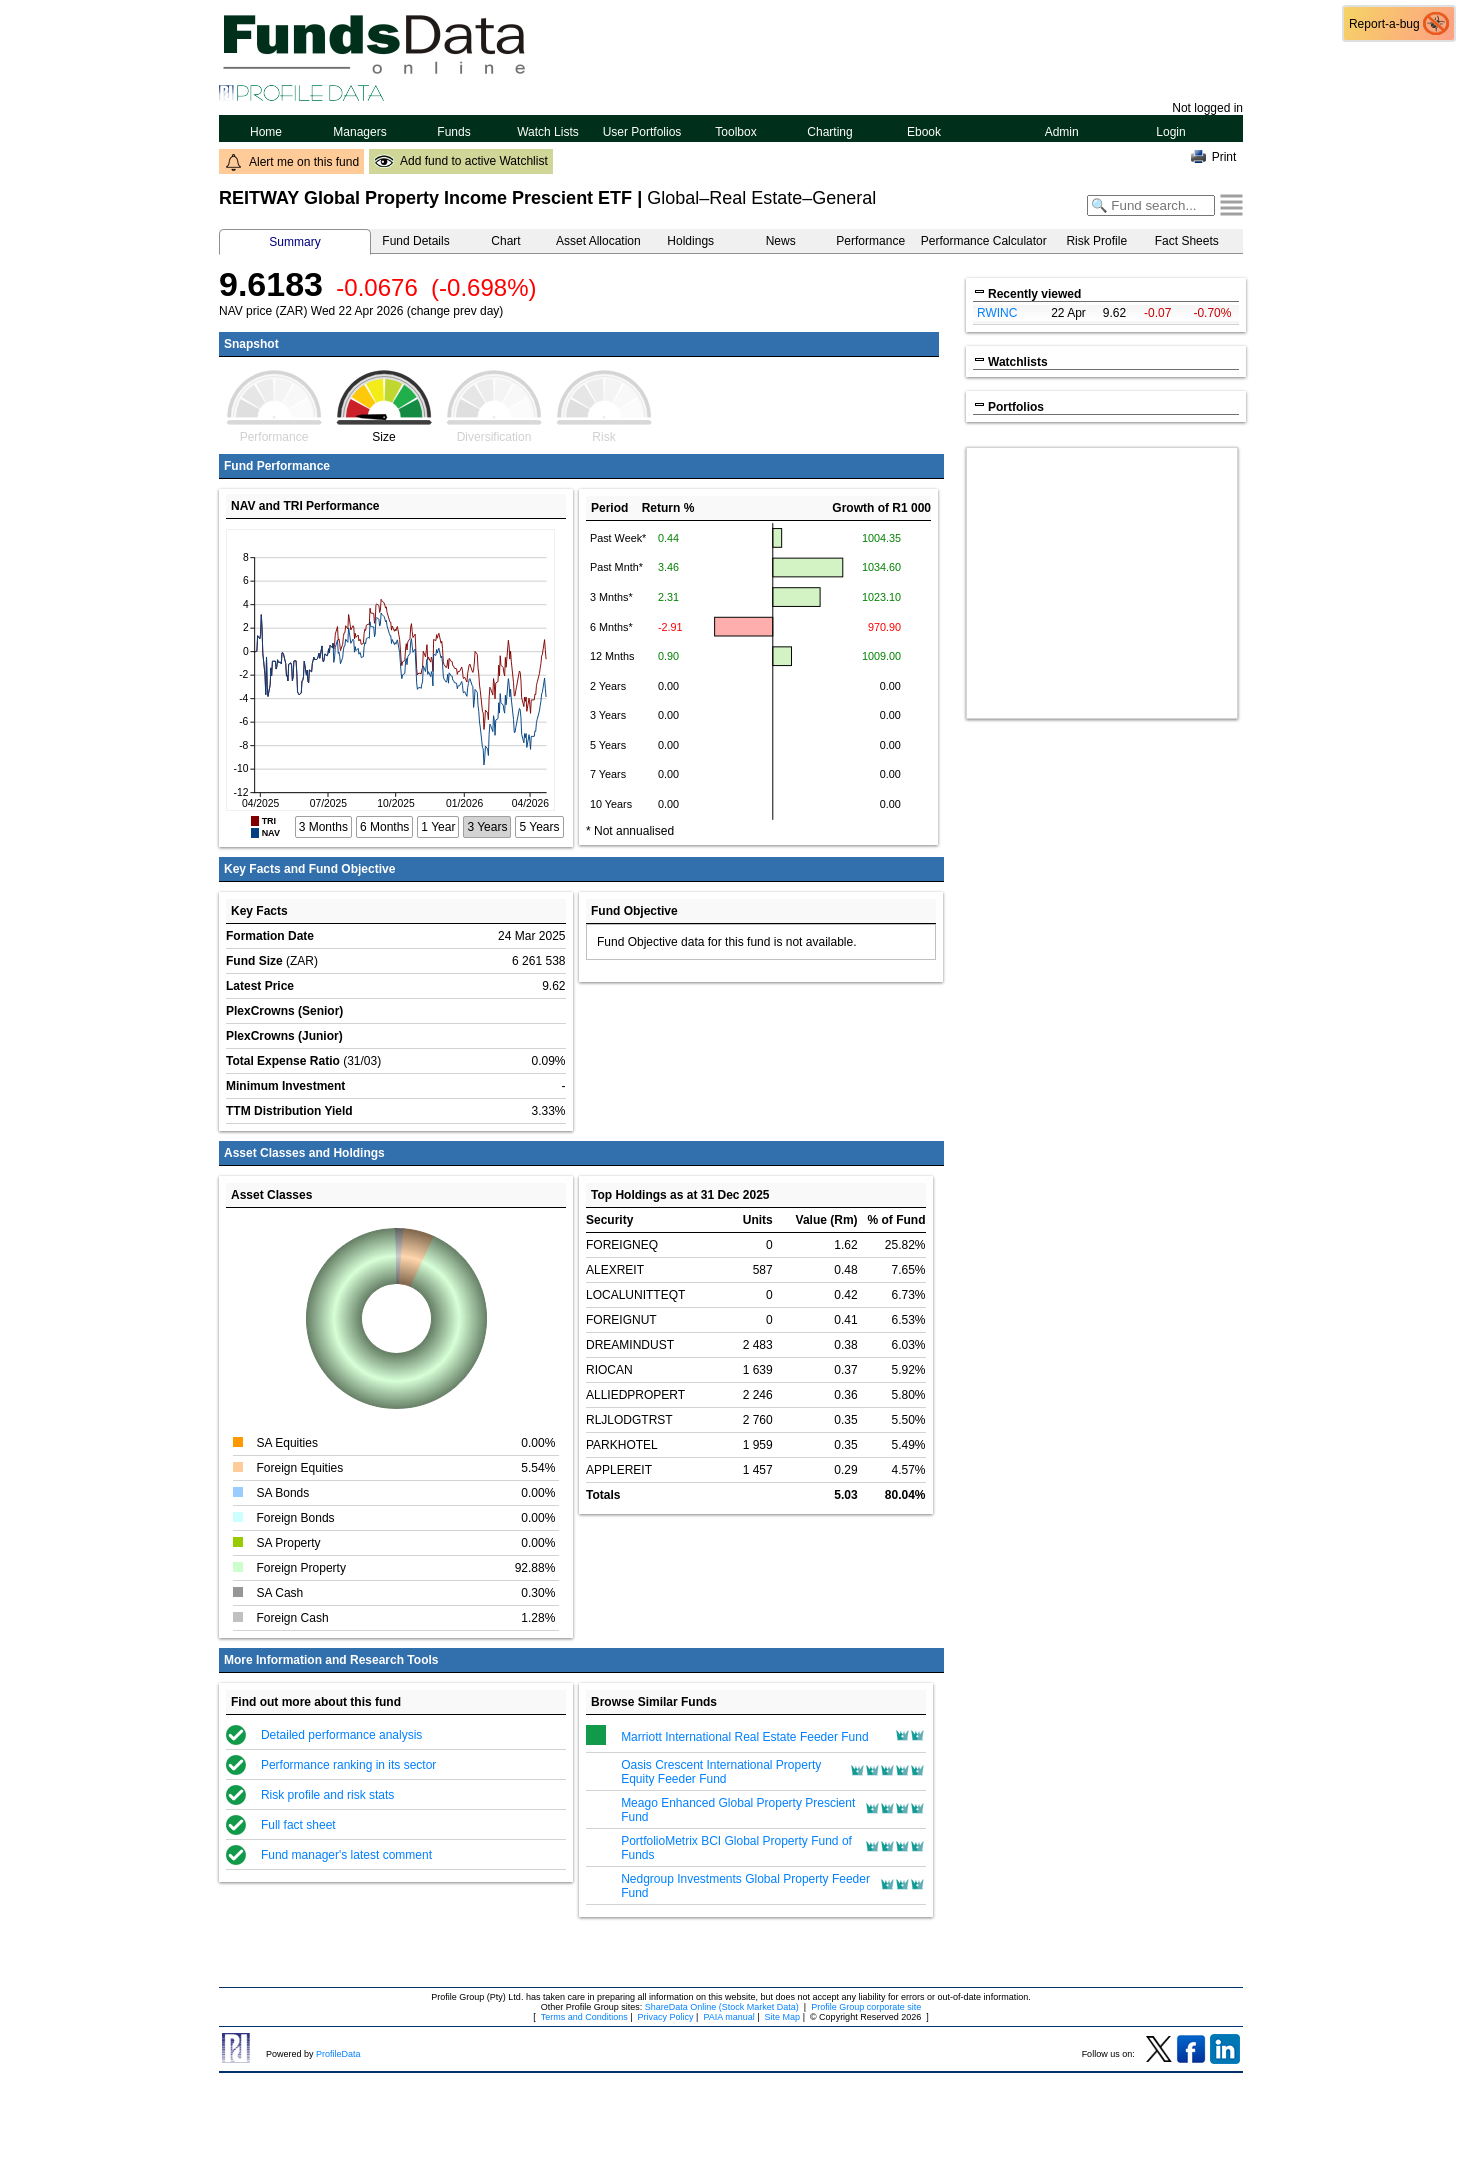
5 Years (539, 827)
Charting (830, 132)
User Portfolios (642, 132)
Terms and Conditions (584, 2017)
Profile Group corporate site (866, 2007)
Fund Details (415, 241)
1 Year (438, 827)
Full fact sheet (298, 1825)
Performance (870, 241)
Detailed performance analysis (341, 1735)
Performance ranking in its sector (348, 1765)
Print (1224, 157)
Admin (1062, 132)
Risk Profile (1096, 241)
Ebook (924, 132)
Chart (505, 241)
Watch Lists (548, 132)
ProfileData (338, 2054)
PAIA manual (728, 2017)
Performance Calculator (984, 241)
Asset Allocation (598, 241)
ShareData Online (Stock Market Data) (722, 2007)
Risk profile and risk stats (327, 1795)
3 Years (487, 827)
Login (1171, 132)
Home (266, 132)
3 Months (323, 827)
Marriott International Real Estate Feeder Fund (744, 1737)
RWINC (997, 313)
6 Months (384, 827)
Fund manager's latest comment (346, 1855)
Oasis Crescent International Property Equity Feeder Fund (721, 1772)
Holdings (690, 241)
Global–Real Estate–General (761, 198)
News (781, 241)
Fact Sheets (1187, 241)
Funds (454, 132)
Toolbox (735, 132)
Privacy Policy (666, 2017)
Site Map (783, 2017)
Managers (360, 132)
